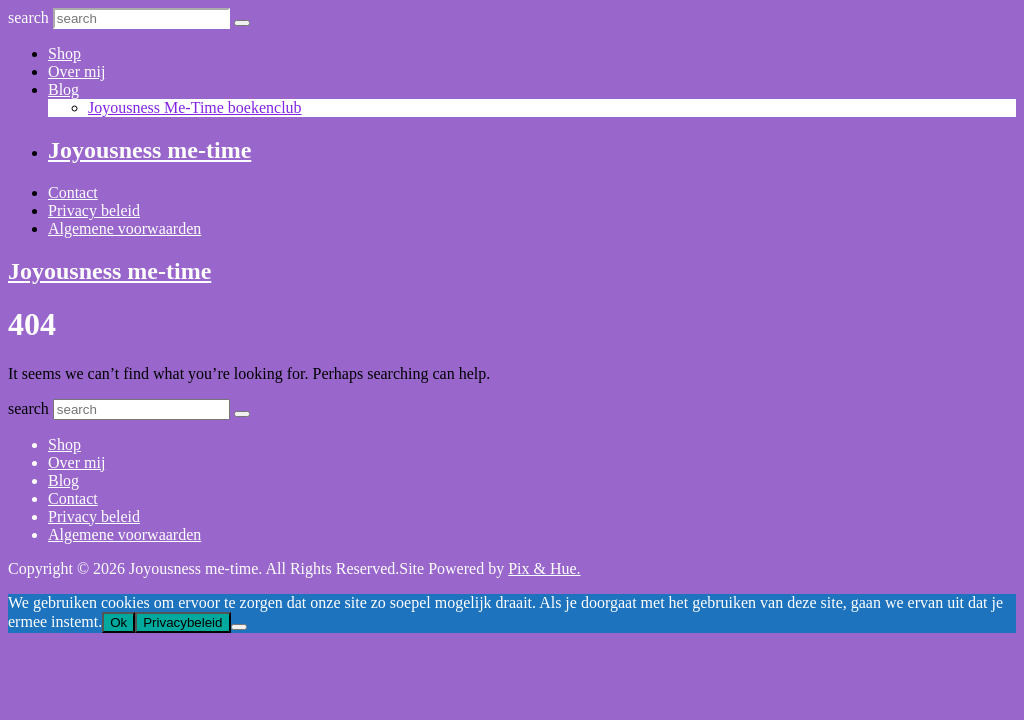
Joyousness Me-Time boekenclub (195, 107)
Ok (118, 622)
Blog (63, 89)
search (28, 17)
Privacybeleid (182, 622)
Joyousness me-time (149, 150)
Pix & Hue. (544, 568)
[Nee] (239, 627)
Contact (73, 192)
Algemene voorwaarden (124, 228)
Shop (64, 53)
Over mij (76, 71)
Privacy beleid (94, 210)
